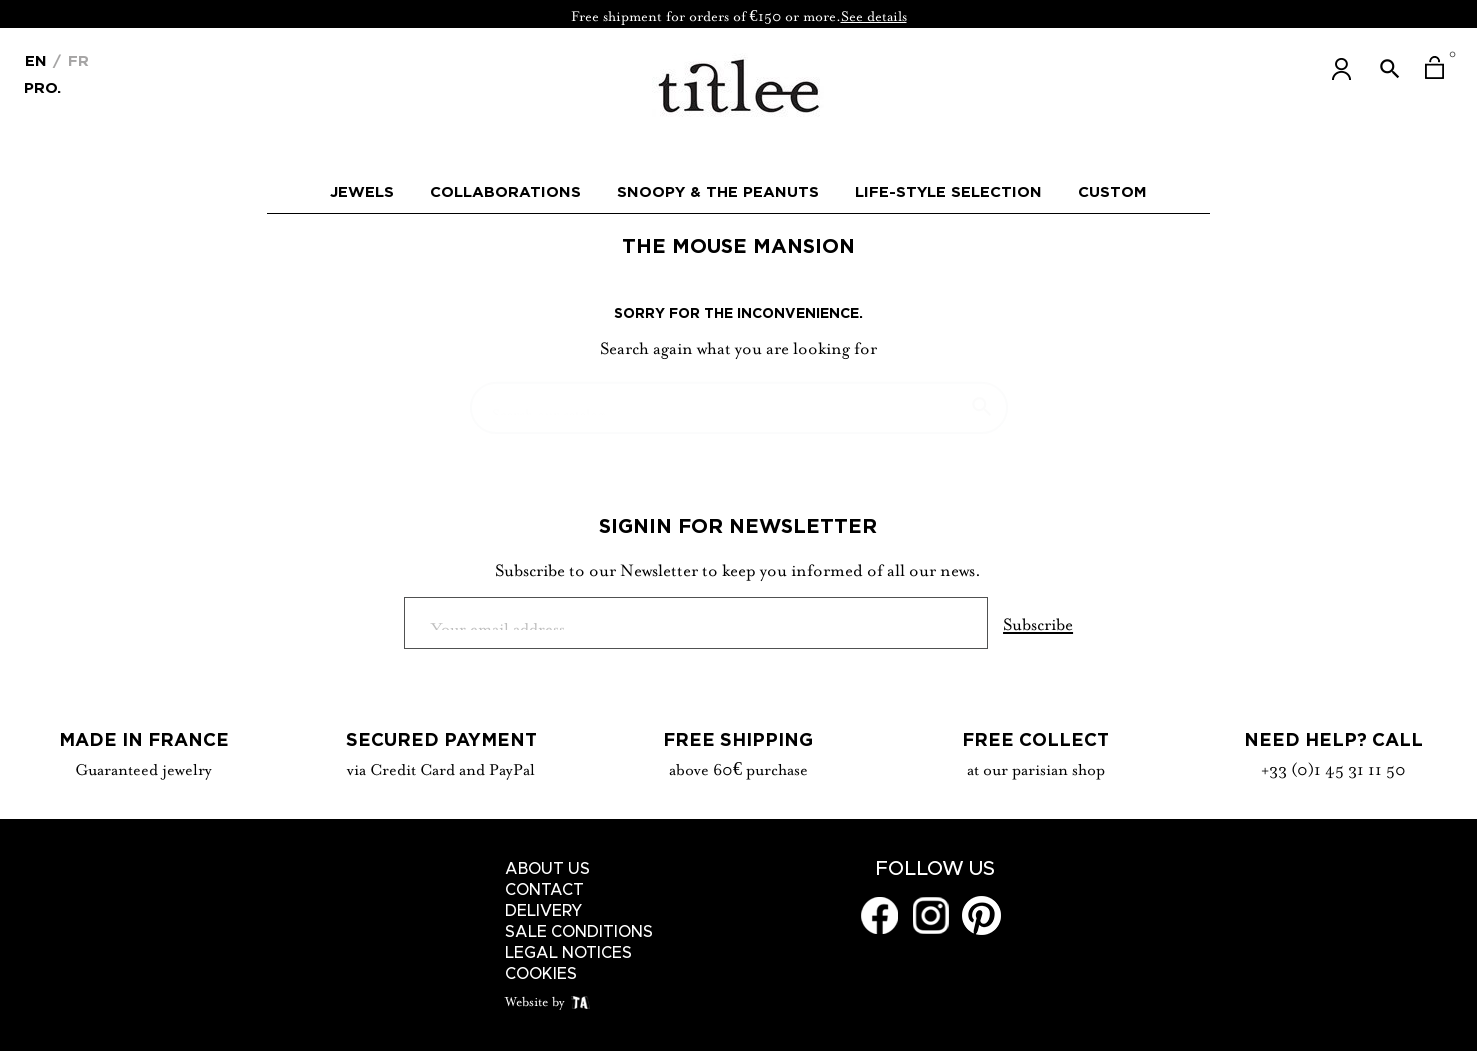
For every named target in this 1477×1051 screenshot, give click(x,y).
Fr (76, 60)
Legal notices (568, 953)
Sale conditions (579, 932)
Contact (544, 890)
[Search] (739, 398)
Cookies (541, 974)
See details (874, 14)
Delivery (544, 911)
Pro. (42, 86)
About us (547, 869)
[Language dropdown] (36, 59)
